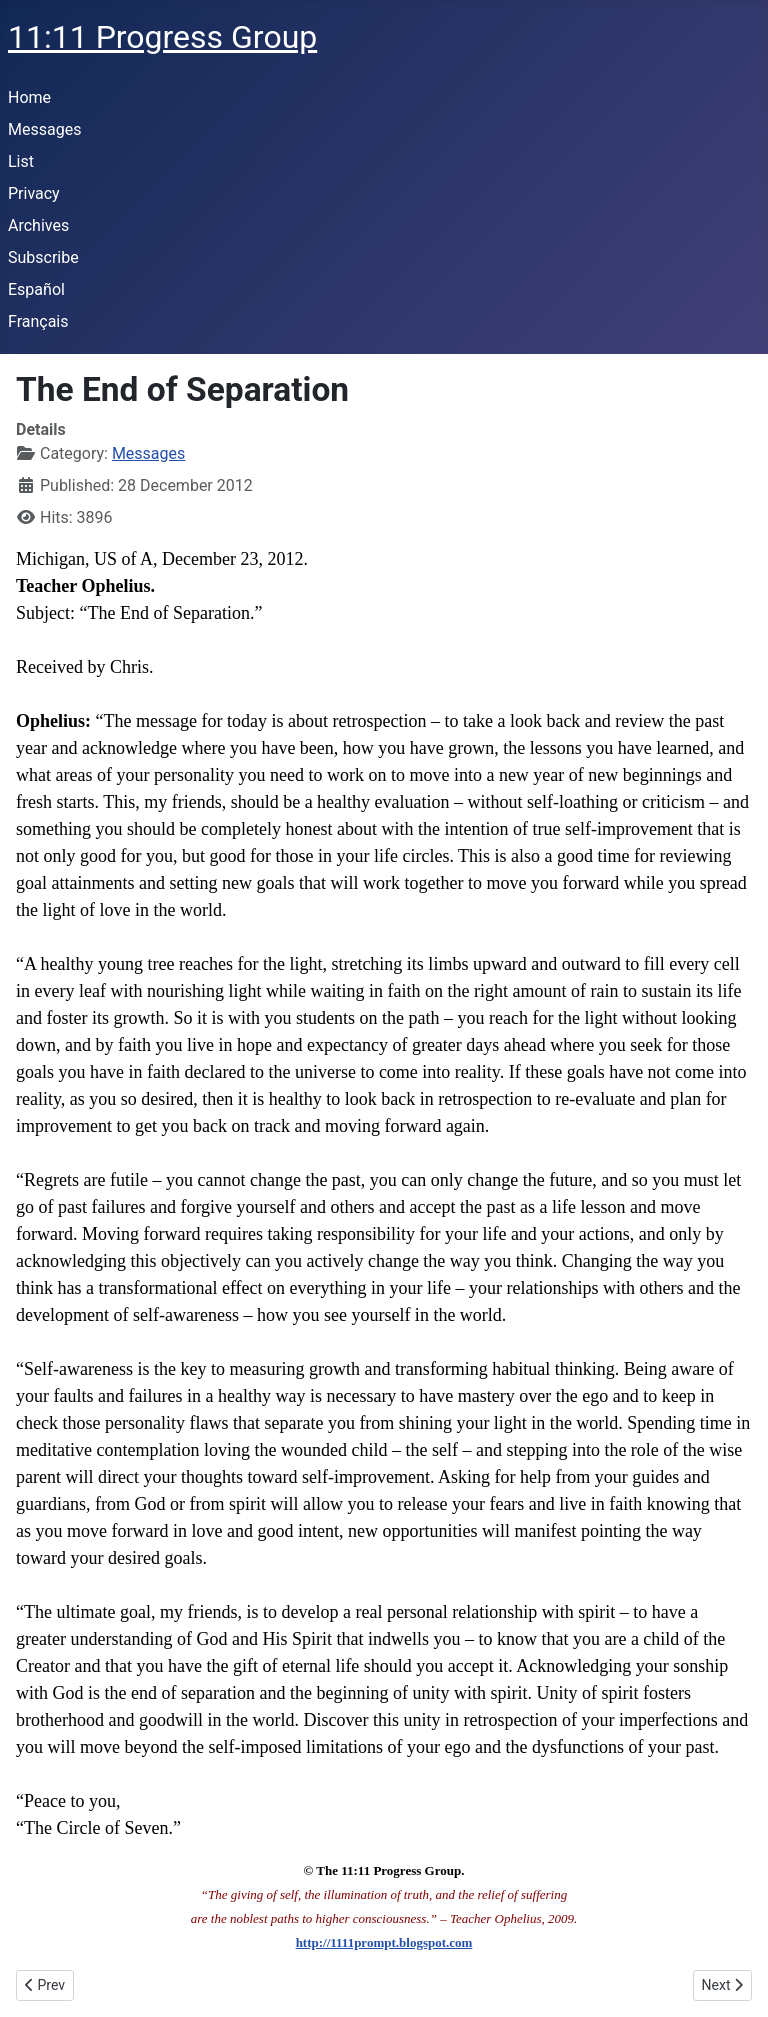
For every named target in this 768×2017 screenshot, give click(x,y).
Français (38, 321)
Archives (38, 225)
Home (29, 97)
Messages (44, 129)
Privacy (34, 193)
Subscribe (43, 257)
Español (36, 289)
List (21, 161)
